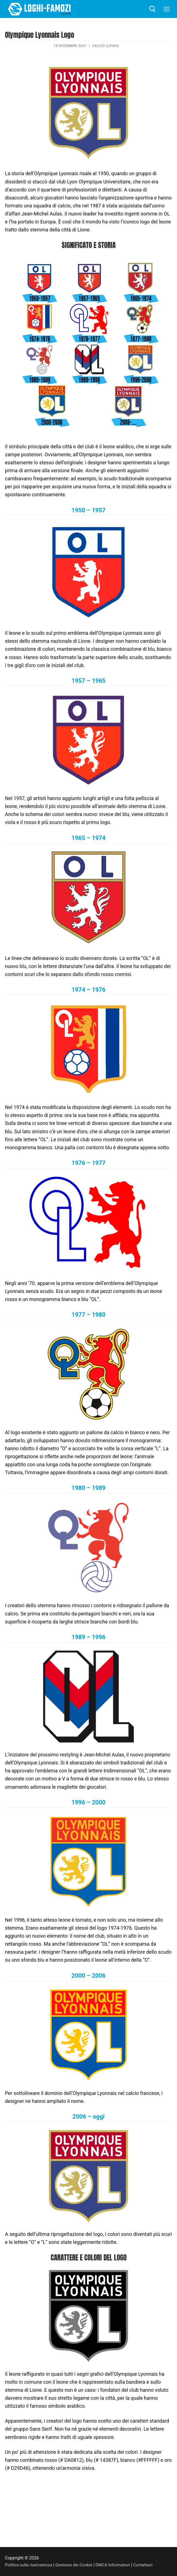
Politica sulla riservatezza (29, 2564)
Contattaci (148, 2564)
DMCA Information (117, 2564)
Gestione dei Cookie (76, 2564)
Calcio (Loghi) (105, 46)
